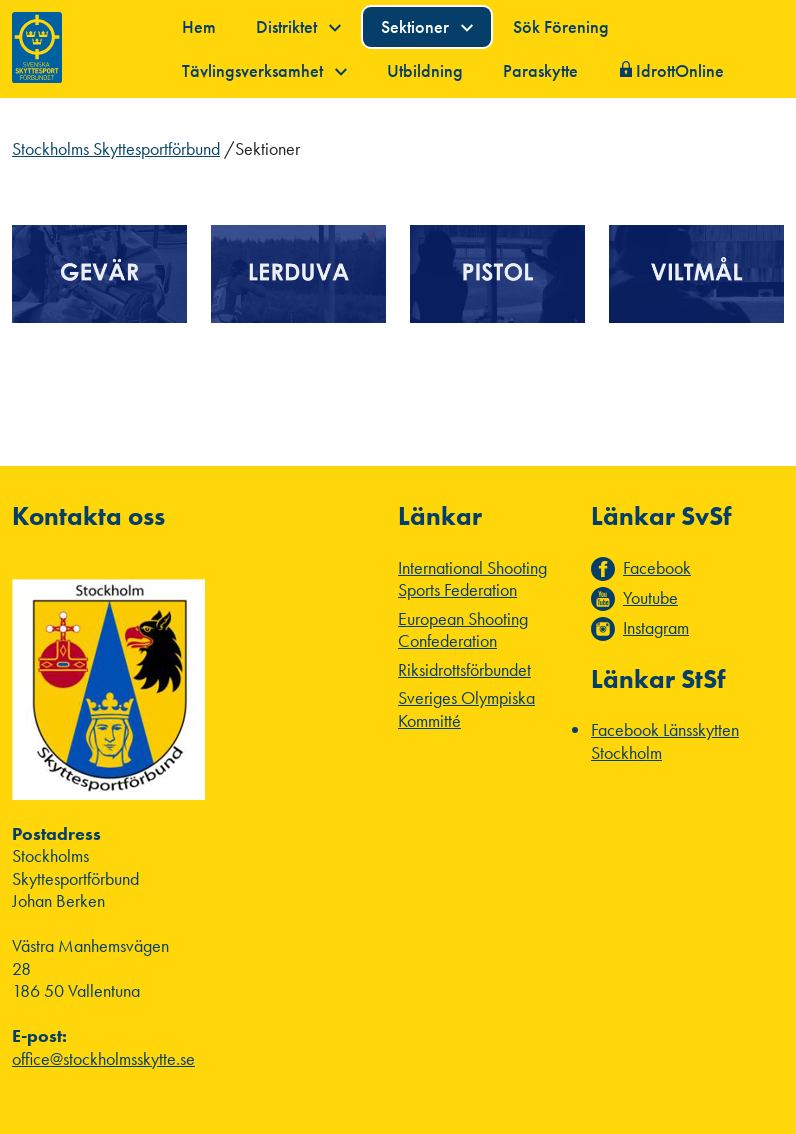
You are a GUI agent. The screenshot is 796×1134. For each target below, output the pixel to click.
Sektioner (427, 26)
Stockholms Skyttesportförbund (116, 148)
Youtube (650, 598)
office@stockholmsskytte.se (103, 1058)
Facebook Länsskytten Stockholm (665, 741)
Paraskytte (540, 70)
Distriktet (298, 26)
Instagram (656, 628)
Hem (199, 26)
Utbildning (425, 70)
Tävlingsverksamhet (264, 70)
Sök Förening (561, 26)
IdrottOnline (680, 70)
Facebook (657, 568)
